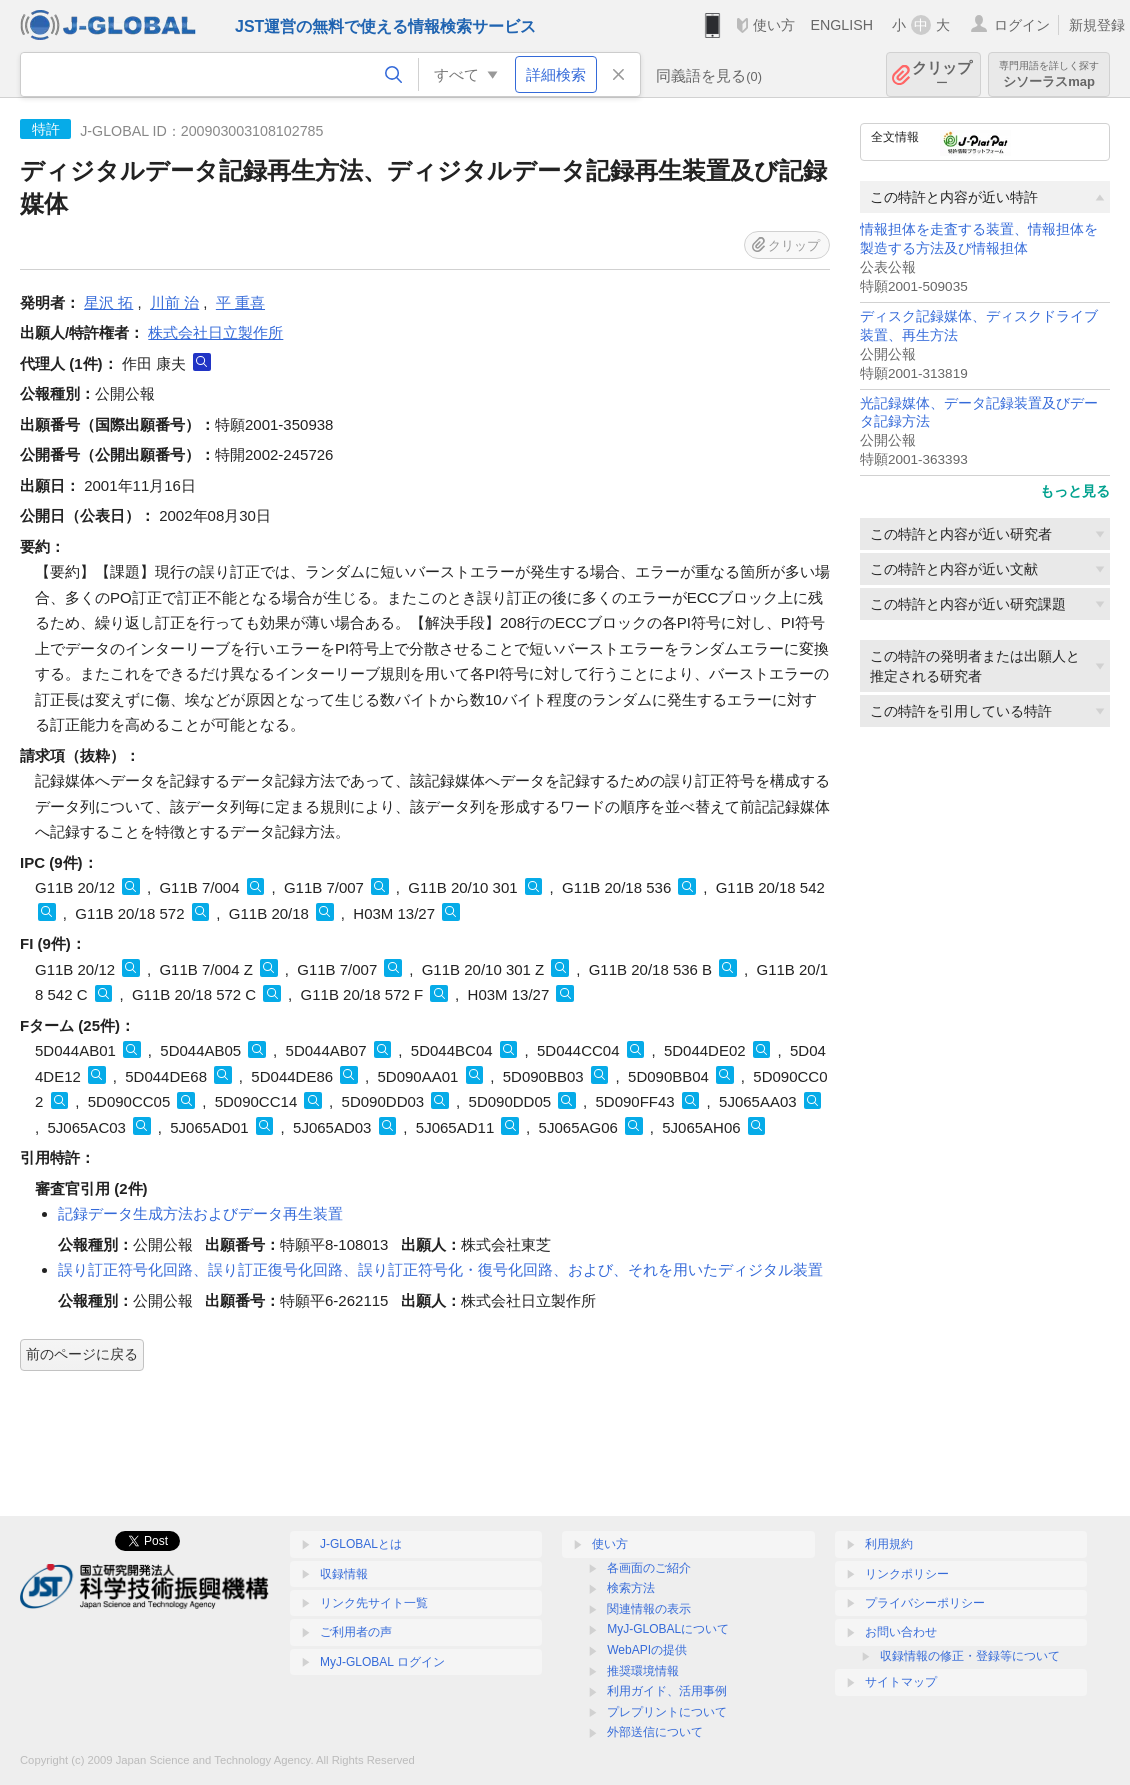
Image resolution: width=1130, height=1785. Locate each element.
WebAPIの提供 (647, 1650)
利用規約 (889, 1544)
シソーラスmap (1049, 74)
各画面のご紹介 (649, 1568)
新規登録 (1097, 25)
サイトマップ (901, 1682)
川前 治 (174, 302)
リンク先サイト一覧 (374, 1603)
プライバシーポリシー (925, 1603)
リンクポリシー (907, 1574)
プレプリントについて (667, 1712)
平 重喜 (240, 302)
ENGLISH (841, 25)
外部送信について (655, 1732)
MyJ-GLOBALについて (668, 1629)
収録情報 (344, 1574)
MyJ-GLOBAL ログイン (382, 1662)
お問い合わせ (901, 1632)
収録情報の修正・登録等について (970, 1656)
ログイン (1022, 25)
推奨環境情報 (643, 1671)
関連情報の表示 (649, 1609)
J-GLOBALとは (361, 1544)
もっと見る (1075, 491)
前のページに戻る (82, 1354)
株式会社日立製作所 (215, 332)
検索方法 (631, 1588)
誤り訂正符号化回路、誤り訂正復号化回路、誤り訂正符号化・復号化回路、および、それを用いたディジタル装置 (440, 1269)
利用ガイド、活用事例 (667, 1691)
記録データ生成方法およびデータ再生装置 (200, 1213)
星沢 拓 (108, 302)
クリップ (942, 74)
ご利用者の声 (356, 1632)
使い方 (774, 25)
